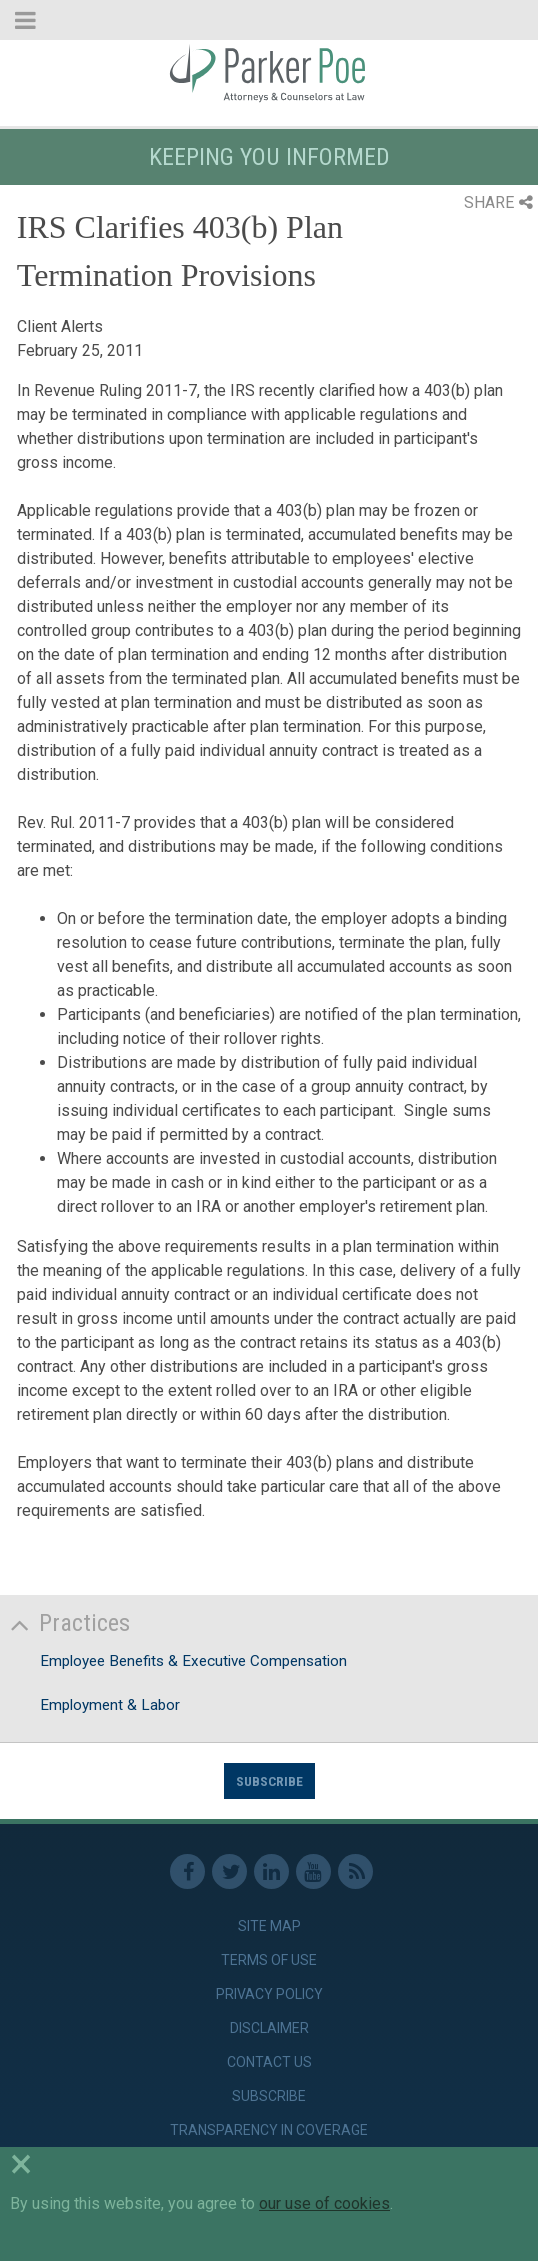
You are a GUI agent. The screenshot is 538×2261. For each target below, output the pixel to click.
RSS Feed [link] (355, 1871)
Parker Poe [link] (269, 73)
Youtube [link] (313, 1871)
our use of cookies (324, 2203)
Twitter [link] (229, 1871)
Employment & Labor (110, 1705)
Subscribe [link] (269, 2096)
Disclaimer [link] (269, 2028)
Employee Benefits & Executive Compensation (193, 1661)
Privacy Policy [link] (269, 1994)
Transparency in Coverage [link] (269, 2130)
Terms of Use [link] (269, 1960)
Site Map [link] (269, 1926)
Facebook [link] (187, 1871)
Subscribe (269, 1781)
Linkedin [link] (271, 1871)
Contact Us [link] (269, 2062)
